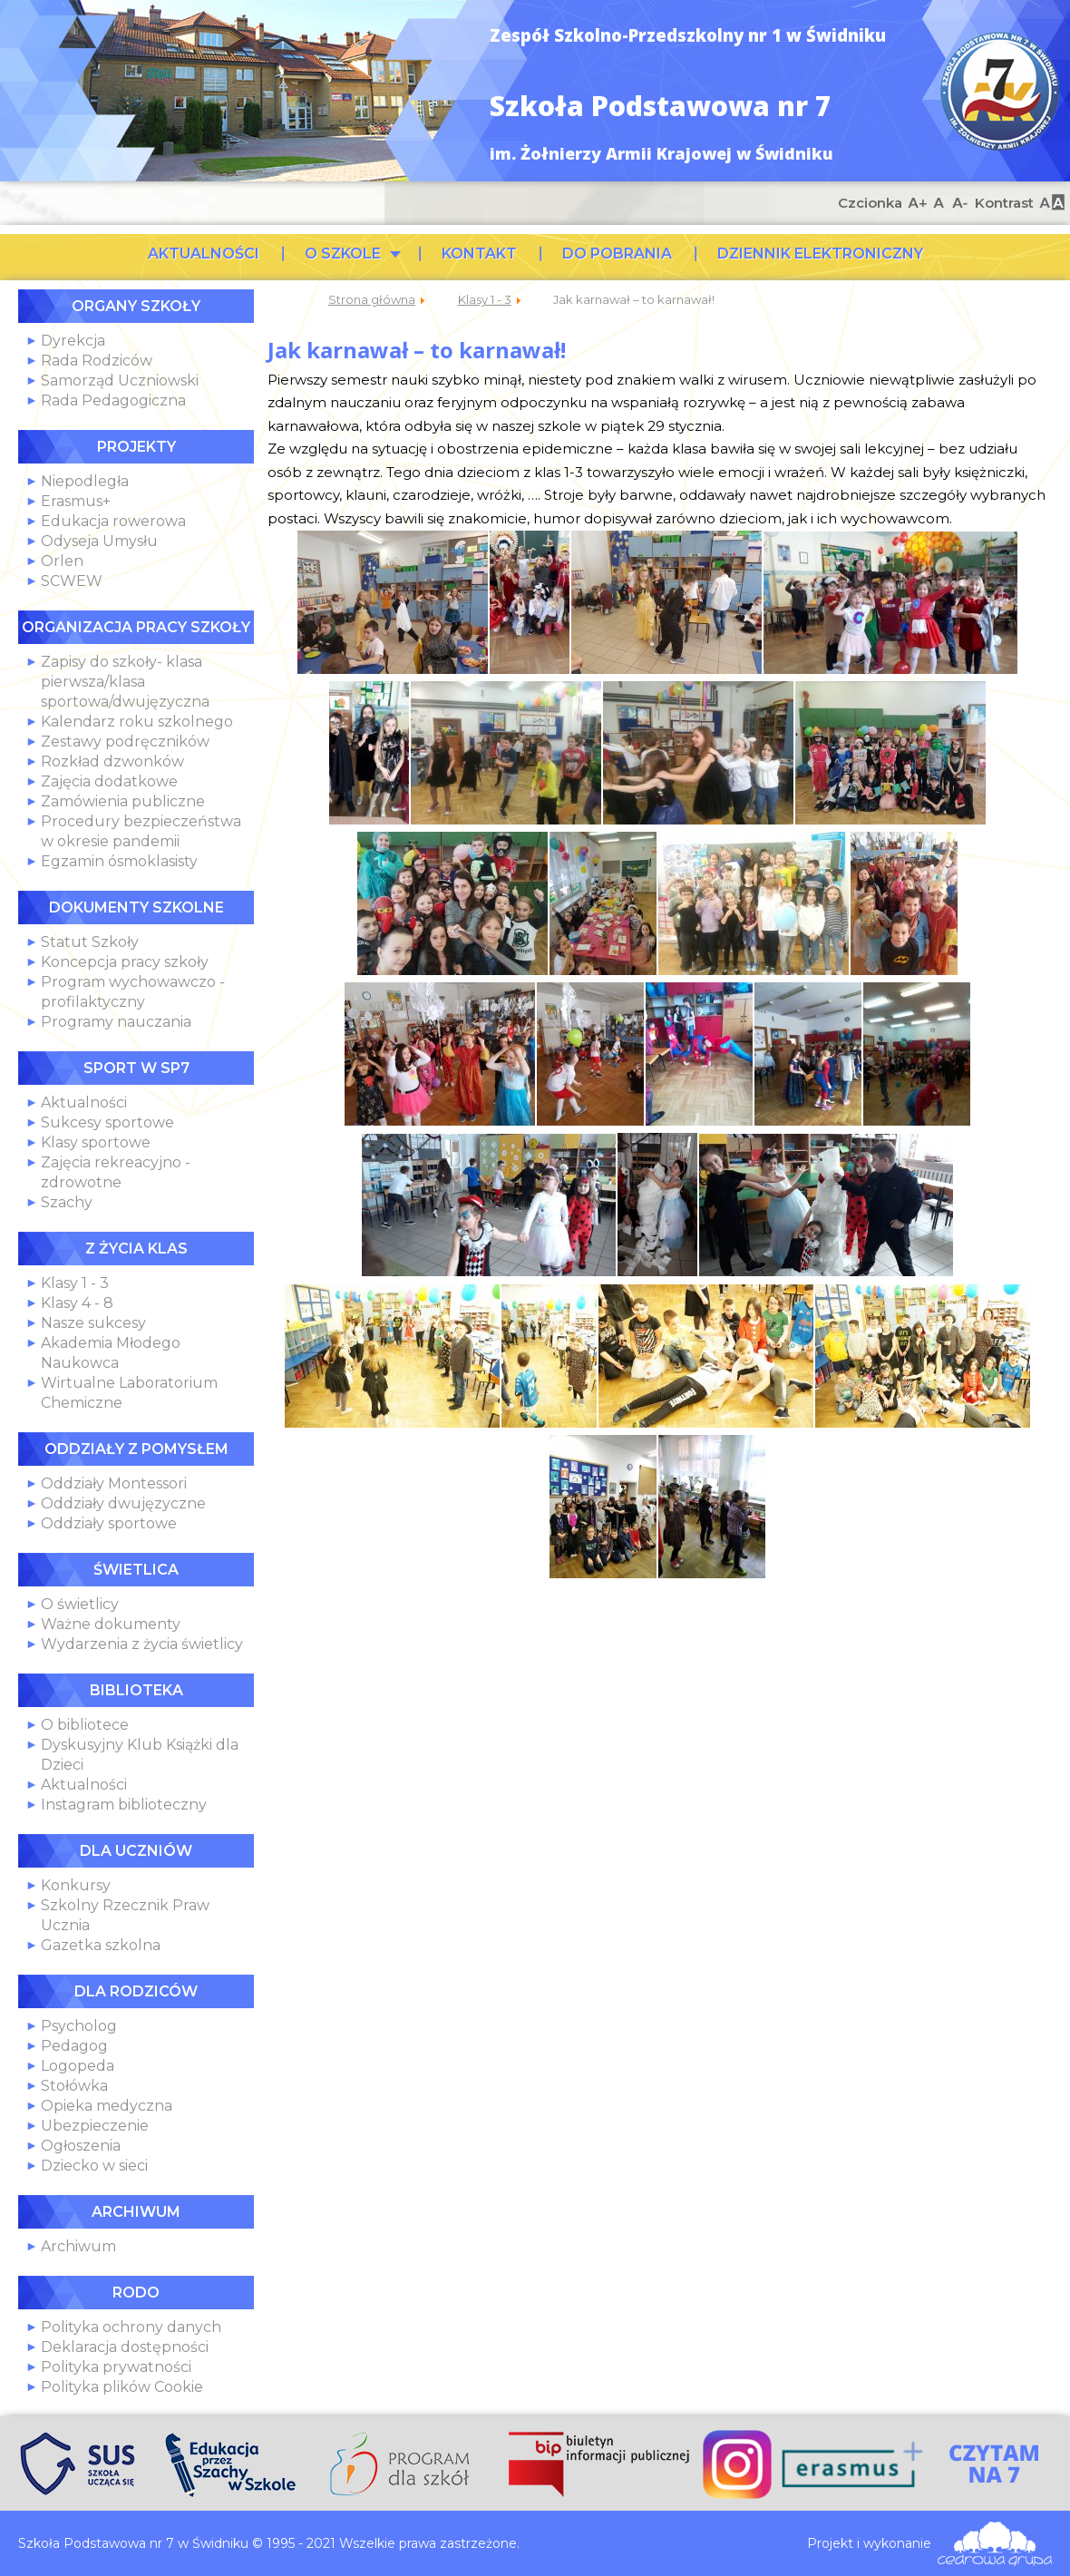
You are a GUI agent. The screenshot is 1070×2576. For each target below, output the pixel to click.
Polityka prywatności (116, 2367)
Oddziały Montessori (114, 1483)
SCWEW (71, 581)
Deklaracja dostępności (125, 2347)
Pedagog (74, 2045)
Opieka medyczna (106, 2105)
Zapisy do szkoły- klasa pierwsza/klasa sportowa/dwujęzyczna (125, 681)
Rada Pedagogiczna (113, 400)
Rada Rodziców (96, 360)
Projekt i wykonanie (869, 2543)
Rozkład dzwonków (112, 761)
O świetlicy (80, 1604)
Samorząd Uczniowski (120, 380)
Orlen (62, 561)
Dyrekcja (73, 340)
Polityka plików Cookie (122, 2386)
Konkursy (76, 1885)
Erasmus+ (76, 501)
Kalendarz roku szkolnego (137, 721)
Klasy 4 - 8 (77, 1303)
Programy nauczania (116, 1021)
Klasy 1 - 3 (75, 1283)
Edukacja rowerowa (113, 521)
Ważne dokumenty (110, 1624)
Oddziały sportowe (109, 1523)
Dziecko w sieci (94, 2165)
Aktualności (84, 1102)
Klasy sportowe (96, 1142)
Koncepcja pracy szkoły (125, 962)
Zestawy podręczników (125, 741)
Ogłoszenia (81, 2145)
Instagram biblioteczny (124, 1804)
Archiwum (78, 2246)
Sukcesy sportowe (107, 1122)
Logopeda (77, 2065)
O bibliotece (85, 1724)
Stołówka (74, 2085)
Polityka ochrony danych (131, 2327)
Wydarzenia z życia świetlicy (142, 1644)
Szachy (66, 1202)
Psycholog (79, 2025)
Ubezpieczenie (95, 2125)
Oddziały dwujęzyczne (123, 1503)
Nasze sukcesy (93, 1323)
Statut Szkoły (90, 942)
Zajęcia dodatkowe (109, 781)
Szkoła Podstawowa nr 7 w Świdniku (999, 91)
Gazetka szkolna (100, 1945)
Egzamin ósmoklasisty (119, 861)
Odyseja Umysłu (99, 541)
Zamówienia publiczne (123, 801)
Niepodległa (85, 481)
